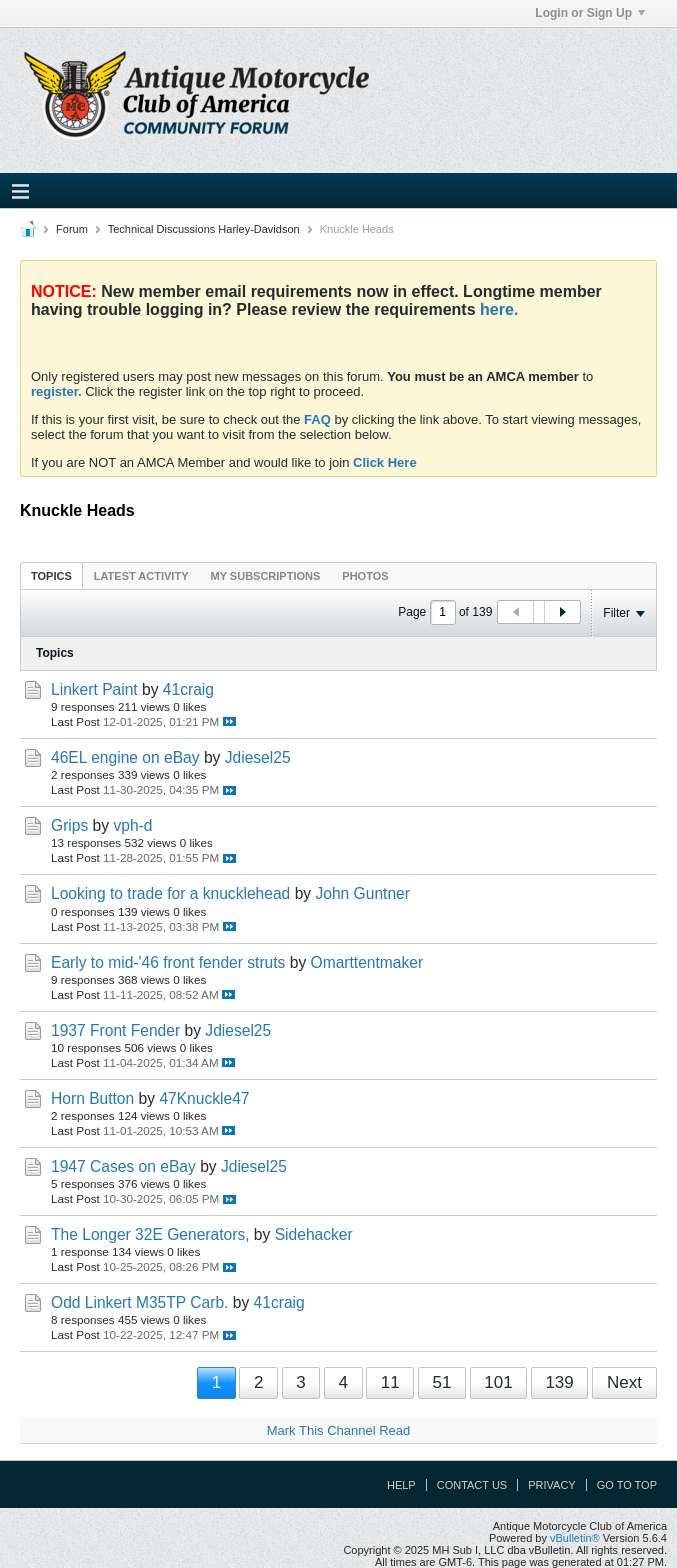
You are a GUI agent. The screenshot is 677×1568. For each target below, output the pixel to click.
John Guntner (362, 893)
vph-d (132, 825)
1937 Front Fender (115, 1030)
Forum (72, 229)
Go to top (627, 1485)
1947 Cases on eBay (123, 1166)
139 (559, 1382)
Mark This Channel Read (339, 1430)
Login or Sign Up (590, 13)
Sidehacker (314, 1234)
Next (624, 1382)
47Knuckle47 (204, 1098)
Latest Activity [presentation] (141, 576)
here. (499, 309)
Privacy (551, 1485)
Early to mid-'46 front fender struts (168, 962)
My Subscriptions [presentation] (266, 576)
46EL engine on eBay (125, 757)
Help (401, 1485)
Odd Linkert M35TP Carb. (139, 1302)
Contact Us (472, 1485)
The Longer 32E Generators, (150, 1234)
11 (390, 1382)
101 (498, 1382)
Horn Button (92, 1098)
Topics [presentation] (51, 576)
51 (441, 1382)
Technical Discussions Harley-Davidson (204, 229)
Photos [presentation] (365, 576)
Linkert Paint (94, 689)
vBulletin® (575, 1538)
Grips (69, 825)
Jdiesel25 (258, 757)
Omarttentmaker (367, 962)
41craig (188, 689)
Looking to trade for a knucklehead (170, 893)
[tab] (51, 575)
